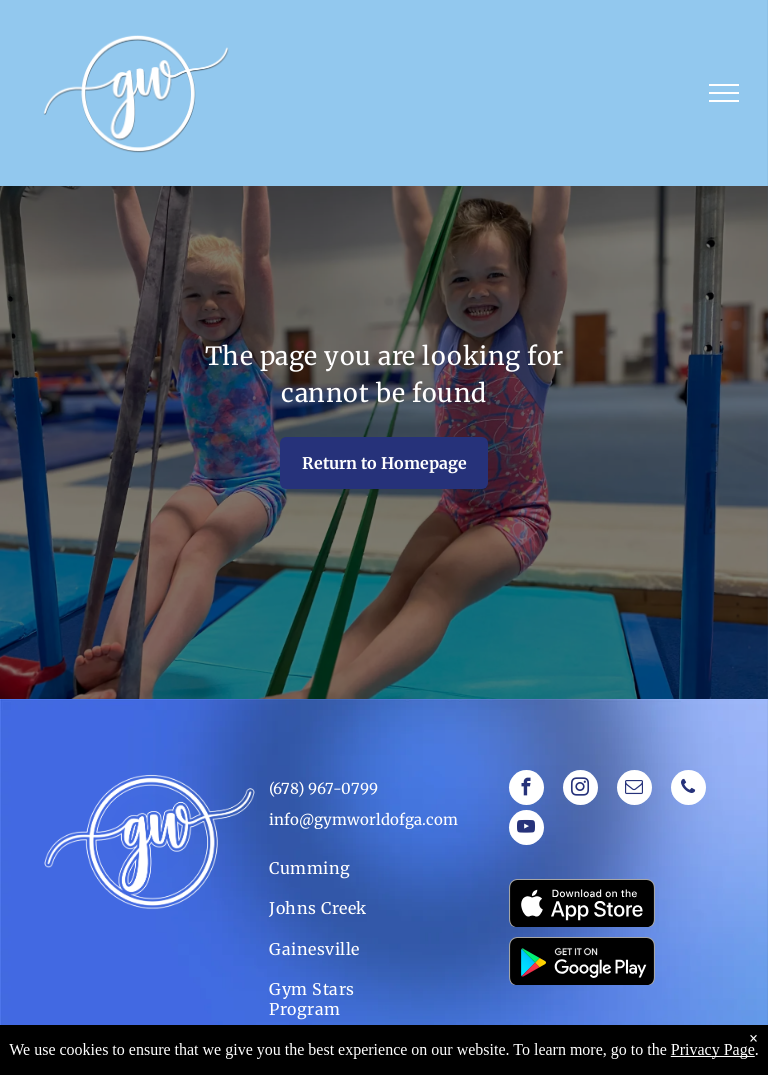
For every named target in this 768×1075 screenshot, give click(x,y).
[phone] (688, 790)
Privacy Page (713, 1049)
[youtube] (526, 830)
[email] (634, 790)
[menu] (724, 93)
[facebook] (526, 790)
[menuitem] (335, 868)
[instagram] (580, 790)
